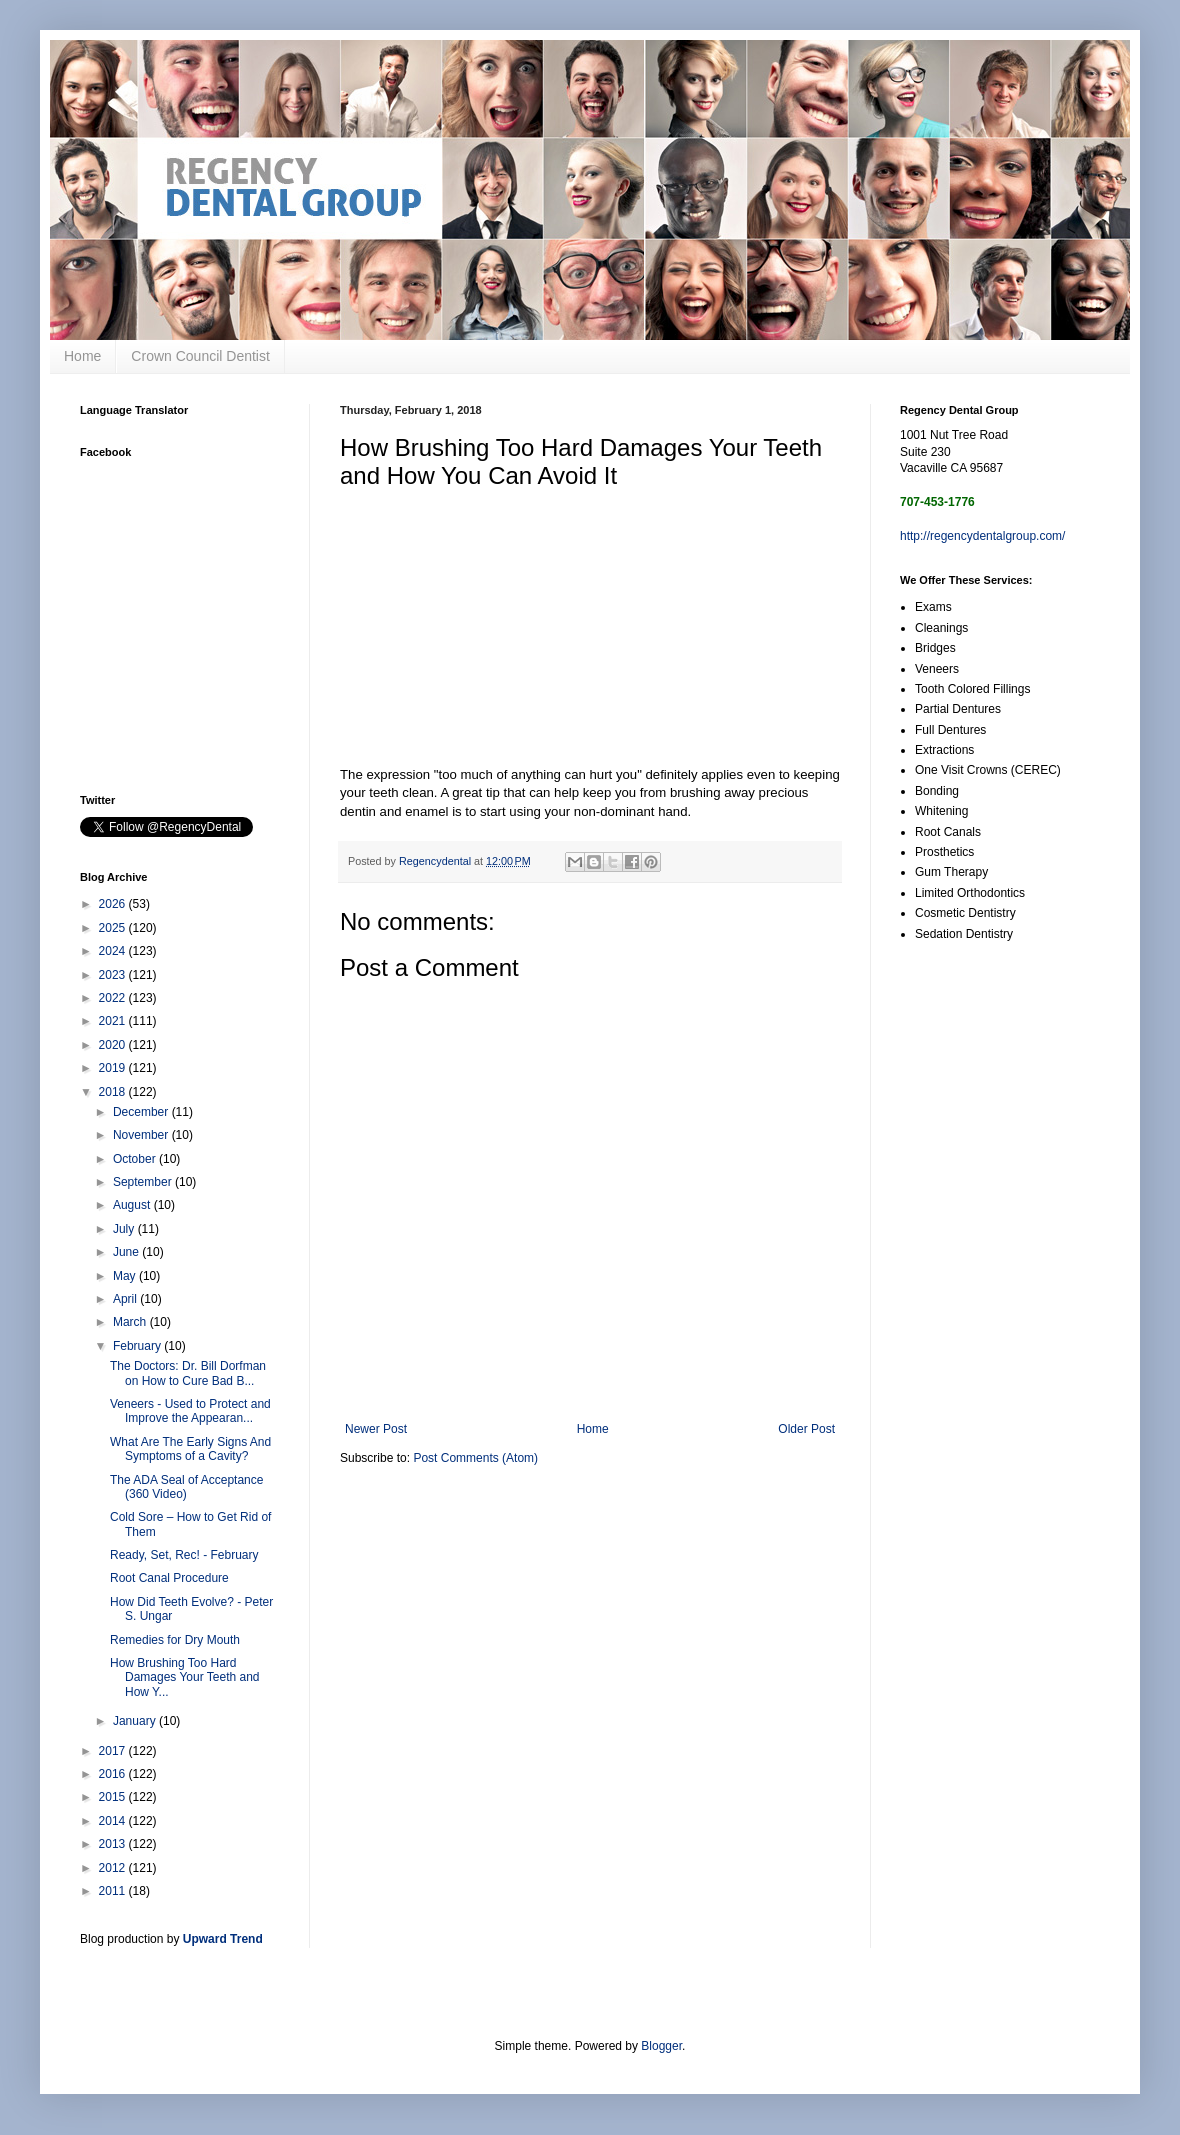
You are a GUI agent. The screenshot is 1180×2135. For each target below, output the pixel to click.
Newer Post (376, 1429)
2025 (114, 928)
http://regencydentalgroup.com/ (982, 536)
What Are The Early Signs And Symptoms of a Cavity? (190, 1449)
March (131, 1322)
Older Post (806, 1429)
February (138, 1346)
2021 (114, 1021)
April (126, 1299)
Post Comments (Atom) (475, 1458)
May (126, 1276)
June (127, 1252)
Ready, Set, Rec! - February (184, 1555)
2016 (114, 1774)
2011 (114, 1891)
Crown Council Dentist (200, 356)
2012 (114, 1868)
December (142, 1112)
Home (82, 356)
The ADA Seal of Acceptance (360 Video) (186, 1487)
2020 (114, 1045)
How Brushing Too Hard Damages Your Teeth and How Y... (185, 1677)
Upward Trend (223, 1939)
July (125, 1229)
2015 (114, 1797)
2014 (114, 1821)
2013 (114, 1844)
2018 (114, 1092)
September (144, 1182)
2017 (114, 1751)
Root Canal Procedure (169, 1578)
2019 (114, 1068)
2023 (114, 975)
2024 (114, 951)
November (142, 1135)
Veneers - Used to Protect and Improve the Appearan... (190, 1411)
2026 (114, 904)
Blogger (661, 2046)
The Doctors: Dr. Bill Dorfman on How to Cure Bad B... (188, 1373)
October (136, 1159)
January (136, 1721)
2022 (114, 998)
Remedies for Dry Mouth (175, 1640)
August (133, 1205)
